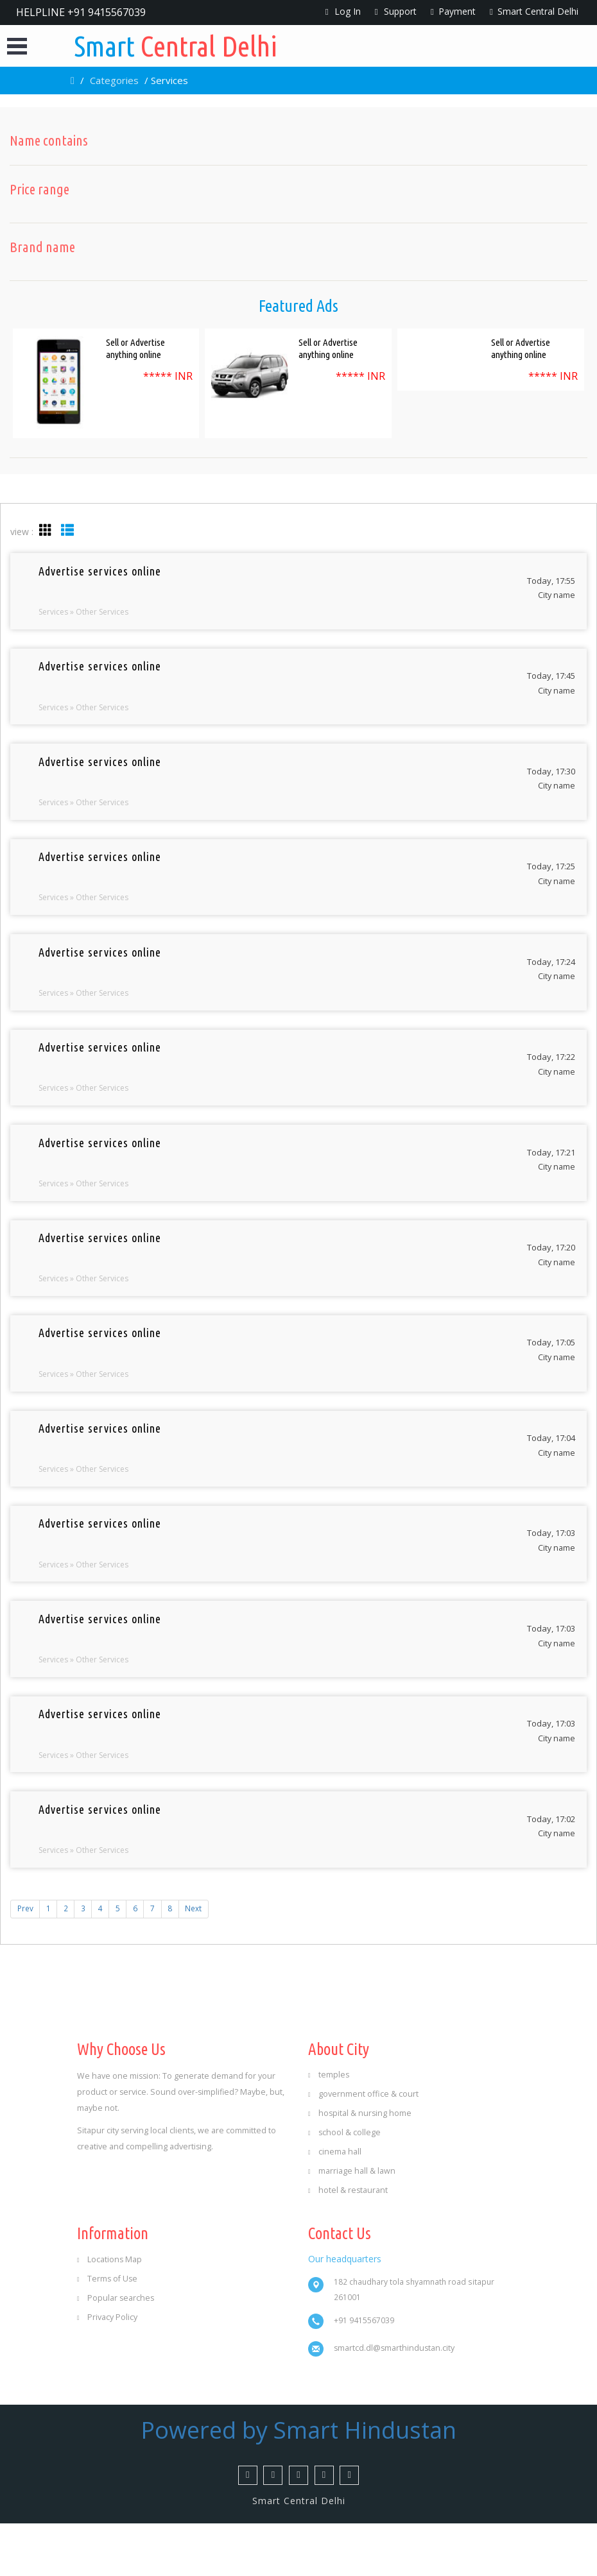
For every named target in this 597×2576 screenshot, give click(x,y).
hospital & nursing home (359, 2165)
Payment (453, 11)
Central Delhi (179, 46)
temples (328, 2126)
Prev (25, 1959)
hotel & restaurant (348, 2242)
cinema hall (334, 2203)
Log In (343, 11)
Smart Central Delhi (534, 11)
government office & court (363, 2145)
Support (396, 11)
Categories (114, 80)
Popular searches (115, 2350)
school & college (344, 2184)
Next (199, 1959)
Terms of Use (107, 2331)
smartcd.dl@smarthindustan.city (394, 2400)
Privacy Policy (107, 2369)
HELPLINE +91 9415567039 (81, 12)
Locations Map (109, 2312)
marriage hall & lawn (351, 2222)
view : (21, 531)
